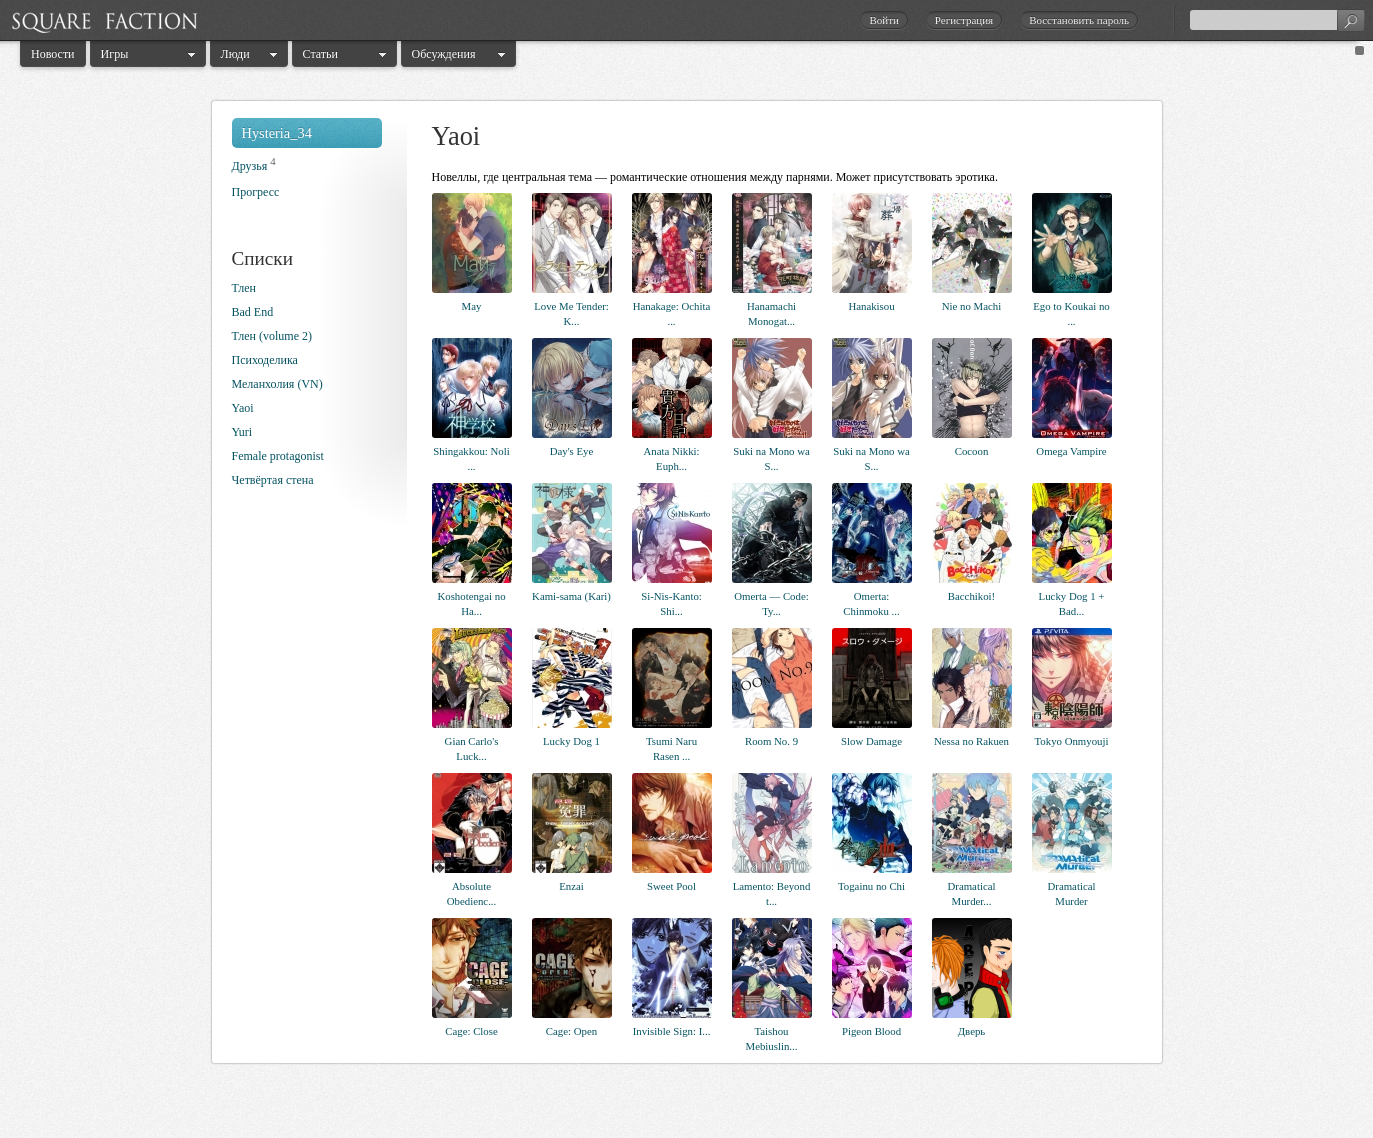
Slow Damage (871, 741)
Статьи (320, 54)
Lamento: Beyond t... (772, 893)
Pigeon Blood (871, 1031)
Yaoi (243, 408)
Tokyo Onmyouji (1072, 741)
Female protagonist (278, 456)
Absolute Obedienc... (471, 893)
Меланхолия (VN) (277, 384)
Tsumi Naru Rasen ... (671, 748)
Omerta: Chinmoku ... (871, 603)
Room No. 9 (771, 741)
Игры (115, 54)
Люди (235, 54)
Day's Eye (572, 451)
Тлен (244, 288)
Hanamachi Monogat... (771, 313)
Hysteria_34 (277, 133)
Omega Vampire (1071, 451)
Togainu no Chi (871, 886)
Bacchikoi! (971, 596)
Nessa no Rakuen (971, 741)
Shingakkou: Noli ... (471, 458)
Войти (883, 20)
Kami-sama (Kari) (571, 596)
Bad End (253, 312)
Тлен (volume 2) (272, 336)
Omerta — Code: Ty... (771, 603)
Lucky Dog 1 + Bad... (1072, 603)
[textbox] (1277, 20)
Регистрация (964, 20)
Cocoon (972, 451)
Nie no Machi (971, 306)
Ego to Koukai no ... (1071, 313)
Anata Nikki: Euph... (671, 458)
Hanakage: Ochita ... (672, 313)
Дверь (972, 1031)
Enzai (571, 886)
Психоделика (265, 360)
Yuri (242, 432)
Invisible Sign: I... (672, 1031)
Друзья (250, 166)
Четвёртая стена (273, 480)
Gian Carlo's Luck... (472, 748)
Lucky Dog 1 (571, 741)
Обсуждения (444, 54)
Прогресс (256, 192)
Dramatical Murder (1072, 893)
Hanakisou (871, 306)
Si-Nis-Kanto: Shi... (671, 603)
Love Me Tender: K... (571, 313)
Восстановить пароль (1079, 20)
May (472, 306)
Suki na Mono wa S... (771, 458)
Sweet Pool (671, 886)
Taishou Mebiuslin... (772, 1038)
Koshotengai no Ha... (471, 603)
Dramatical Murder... (972, 893)
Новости (53, 54)
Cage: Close (471, 1031)
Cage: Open (571, 1031)
